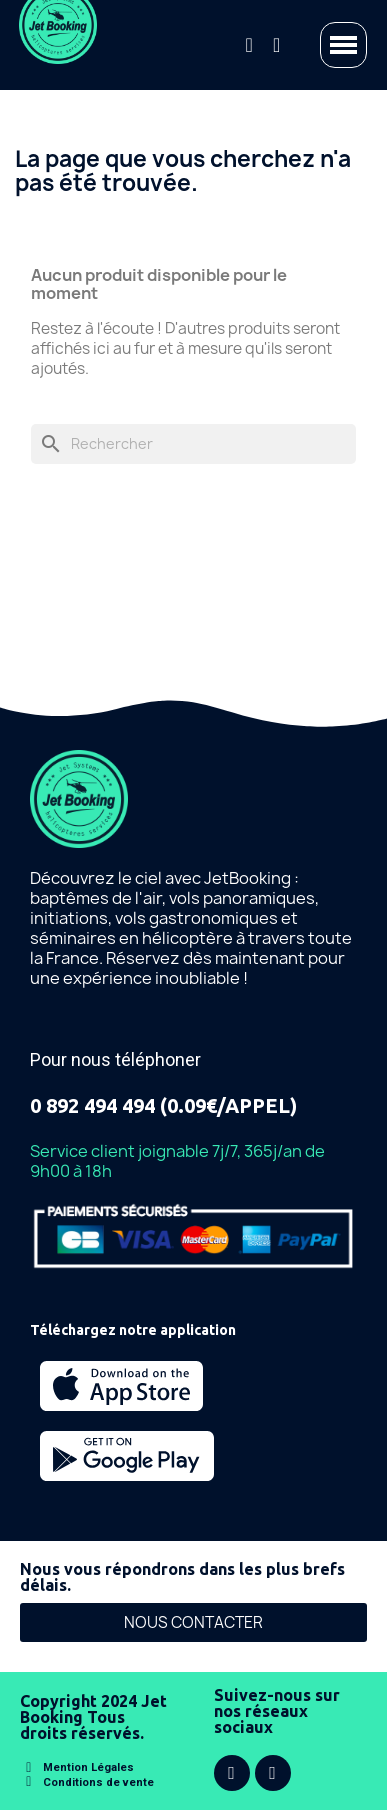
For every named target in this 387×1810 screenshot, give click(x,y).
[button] (193, 1622)
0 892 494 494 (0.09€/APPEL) (163, 1105)
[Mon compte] (276, 45)
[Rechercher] (193, 444)
